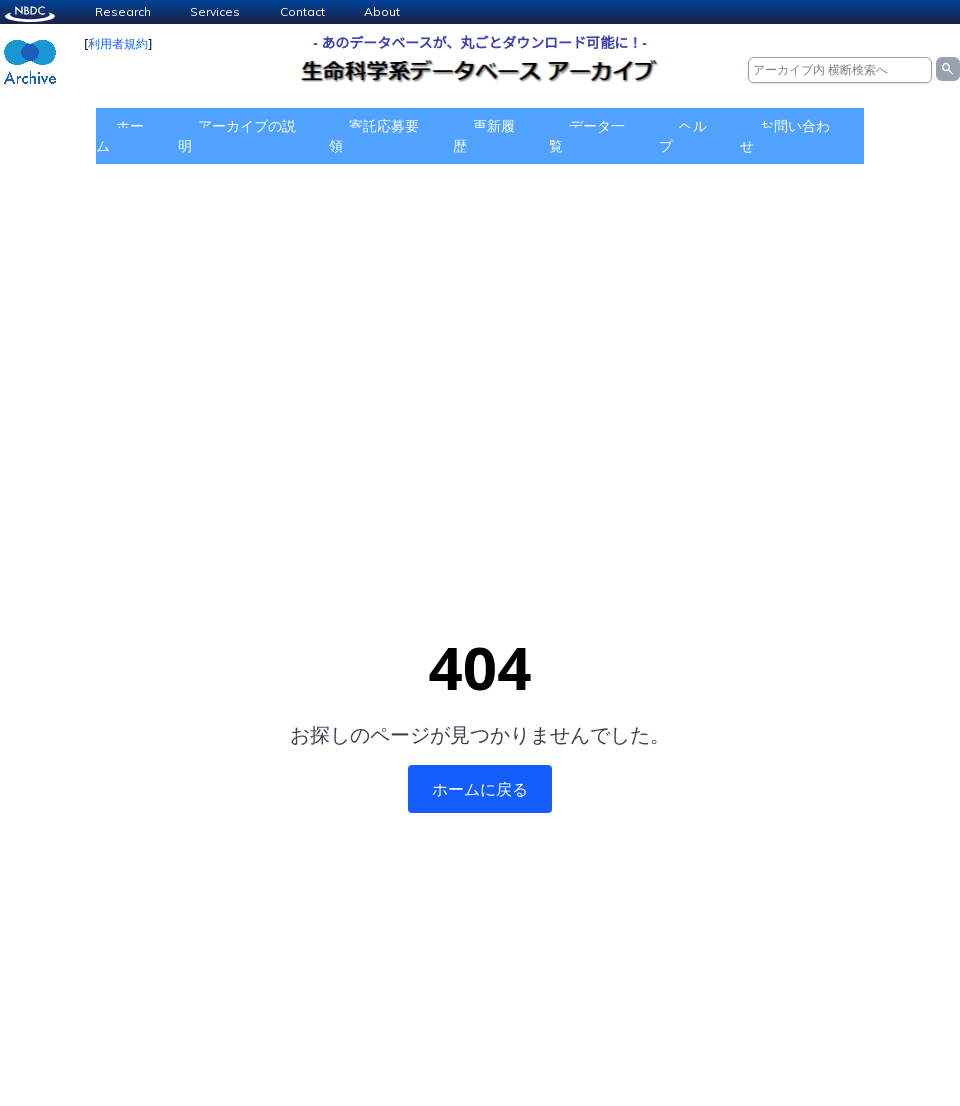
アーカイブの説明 (237, 135)
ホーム (120, 135)
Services (215, 11)
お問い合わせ (785, 135)
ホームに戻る (480, 789)
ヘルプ (683, 135)
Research (123, 11)
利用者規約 (118, 43)
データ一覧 (587, 135)
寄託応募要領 (374, 135)
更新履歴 (484, 135)
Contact (302, 11)
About (382, 11)
